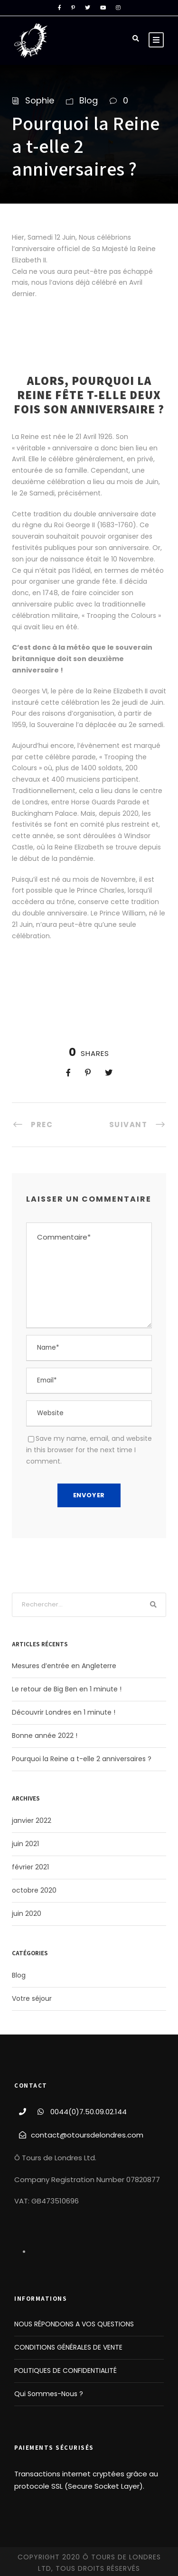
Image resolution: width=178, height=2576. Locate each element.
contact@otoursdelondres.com (87, 2135)
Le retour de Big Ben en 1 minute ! (67, 1689)
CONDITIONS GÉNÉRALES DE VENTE (68, 2347)
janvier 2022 (31, 1820)
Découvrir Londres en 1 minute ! (63, 1712)
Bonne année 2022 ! (44, 1735)
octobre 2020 (34, 1890)
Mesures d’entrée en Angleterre (64, 1666)
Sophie (39, 100)
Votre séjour (32, 1998)
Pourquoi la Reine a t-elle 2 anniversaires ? (81, 1759)
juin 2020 (26, 1913)
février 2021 (30, 1867)
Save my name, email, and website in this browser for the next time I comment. (89, 1450)
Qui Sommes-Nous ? (48, 2394)
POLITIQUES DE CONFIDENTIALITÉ (65, 2370)
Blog (88, 100)
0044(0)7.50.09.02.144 (88, 2112)
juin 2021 (25, 1843)
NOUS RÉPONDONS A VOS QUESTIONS (74, 2324)
